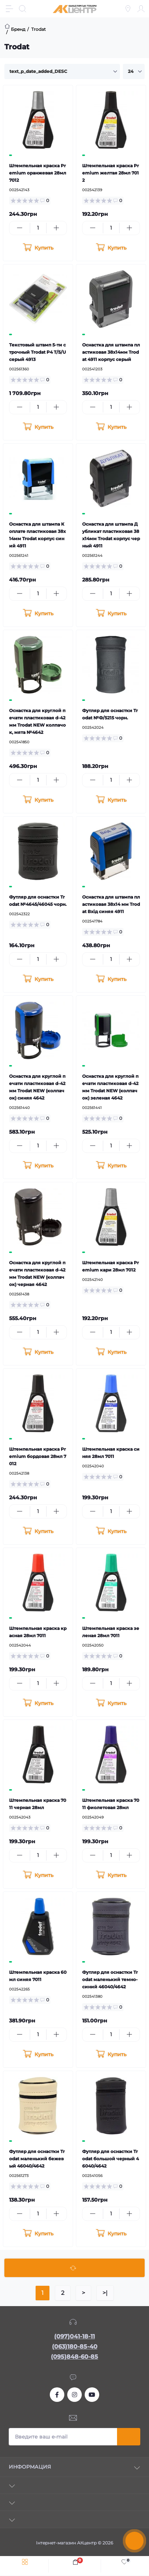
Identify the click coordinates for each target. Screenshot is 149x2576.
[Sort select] (62, 71)
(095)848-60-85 (74, 2356)
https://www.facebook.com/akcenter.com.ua (57, 2395)
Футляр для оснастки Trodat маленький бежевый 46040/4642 (37, 2159)
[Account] (141, 8)
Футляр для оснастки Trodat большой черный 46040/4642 (110, 2159)
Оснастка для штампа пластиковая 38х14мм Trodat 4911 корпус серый (111, 352)
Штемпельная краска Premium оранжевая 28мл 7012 (37, 173)
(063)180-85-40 (74, 2346)
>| (105, 2292)
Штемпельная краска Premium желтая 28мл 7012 (110, 173)
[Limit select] (134, 71)
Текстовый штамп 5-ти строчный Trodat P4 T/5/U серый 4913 (37, 352)
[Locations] (128, 8)
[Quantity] (38, 228)
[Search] (22, 8)
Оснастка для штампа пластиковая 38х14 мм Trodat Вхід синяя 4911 (111, 904)
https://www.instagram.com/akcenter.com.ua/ (74, 2395)
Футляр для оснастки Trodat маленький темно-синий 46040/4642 (110, 1979)
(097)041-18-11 (74, 2336)
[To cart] (38, 248)
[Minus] (19, 228)
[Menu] (9, 8)
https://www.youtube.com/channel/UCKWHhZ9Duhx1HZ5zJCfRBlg (92, 2395)
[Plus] (57, 228)
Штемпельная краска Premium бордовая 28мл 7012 (37, 1456)
